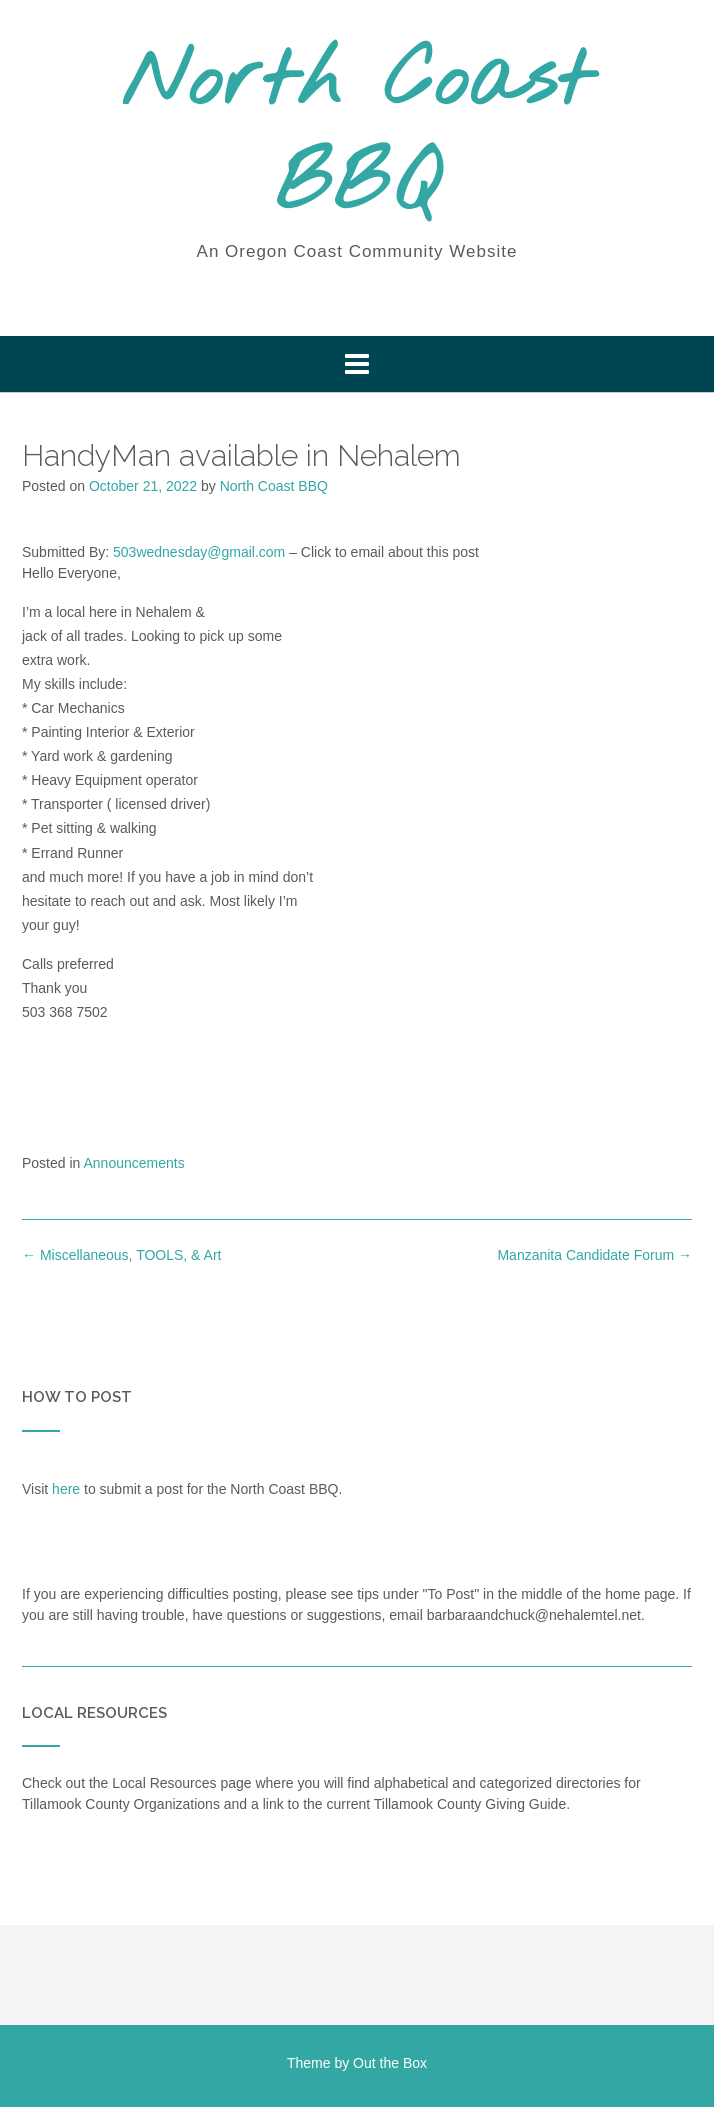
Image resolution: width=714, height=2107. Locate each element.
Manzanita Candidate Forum (594, 1255)
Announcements (134, 1163)
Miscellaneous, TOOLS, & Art (121, 1255)
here (66, 1489)
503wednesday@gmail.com (199, 552)
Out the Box (390, 2063)
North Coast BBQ (357, 135)
